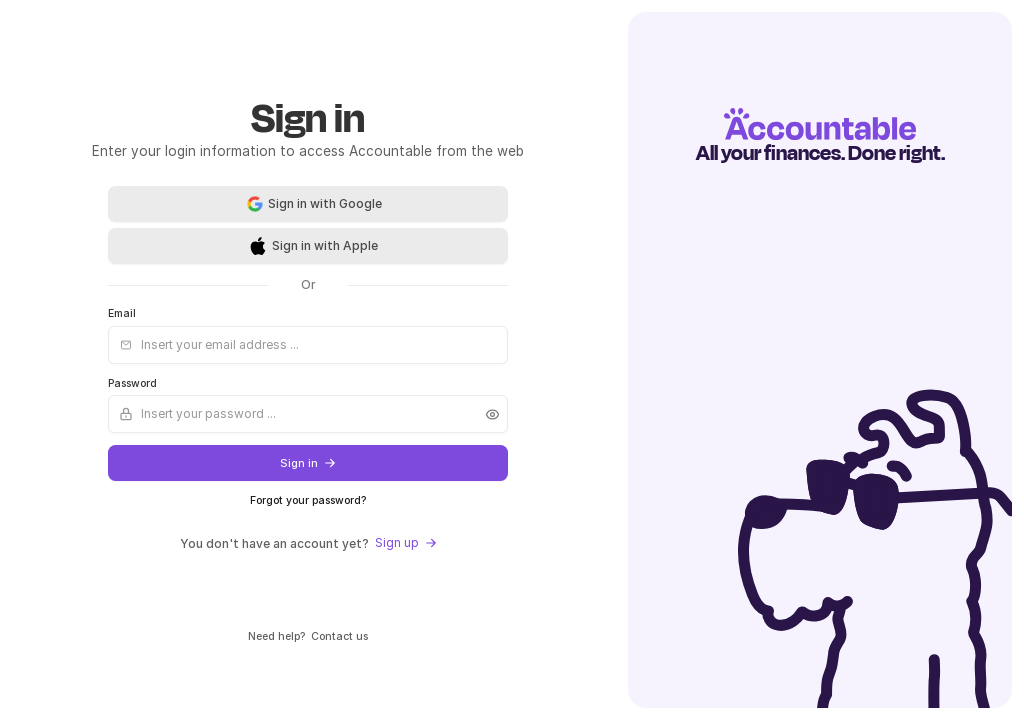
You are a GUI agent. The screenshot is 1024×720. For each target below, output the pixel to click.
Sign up (406, 542)
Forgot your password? (308, 500)
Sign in (308, 463)
